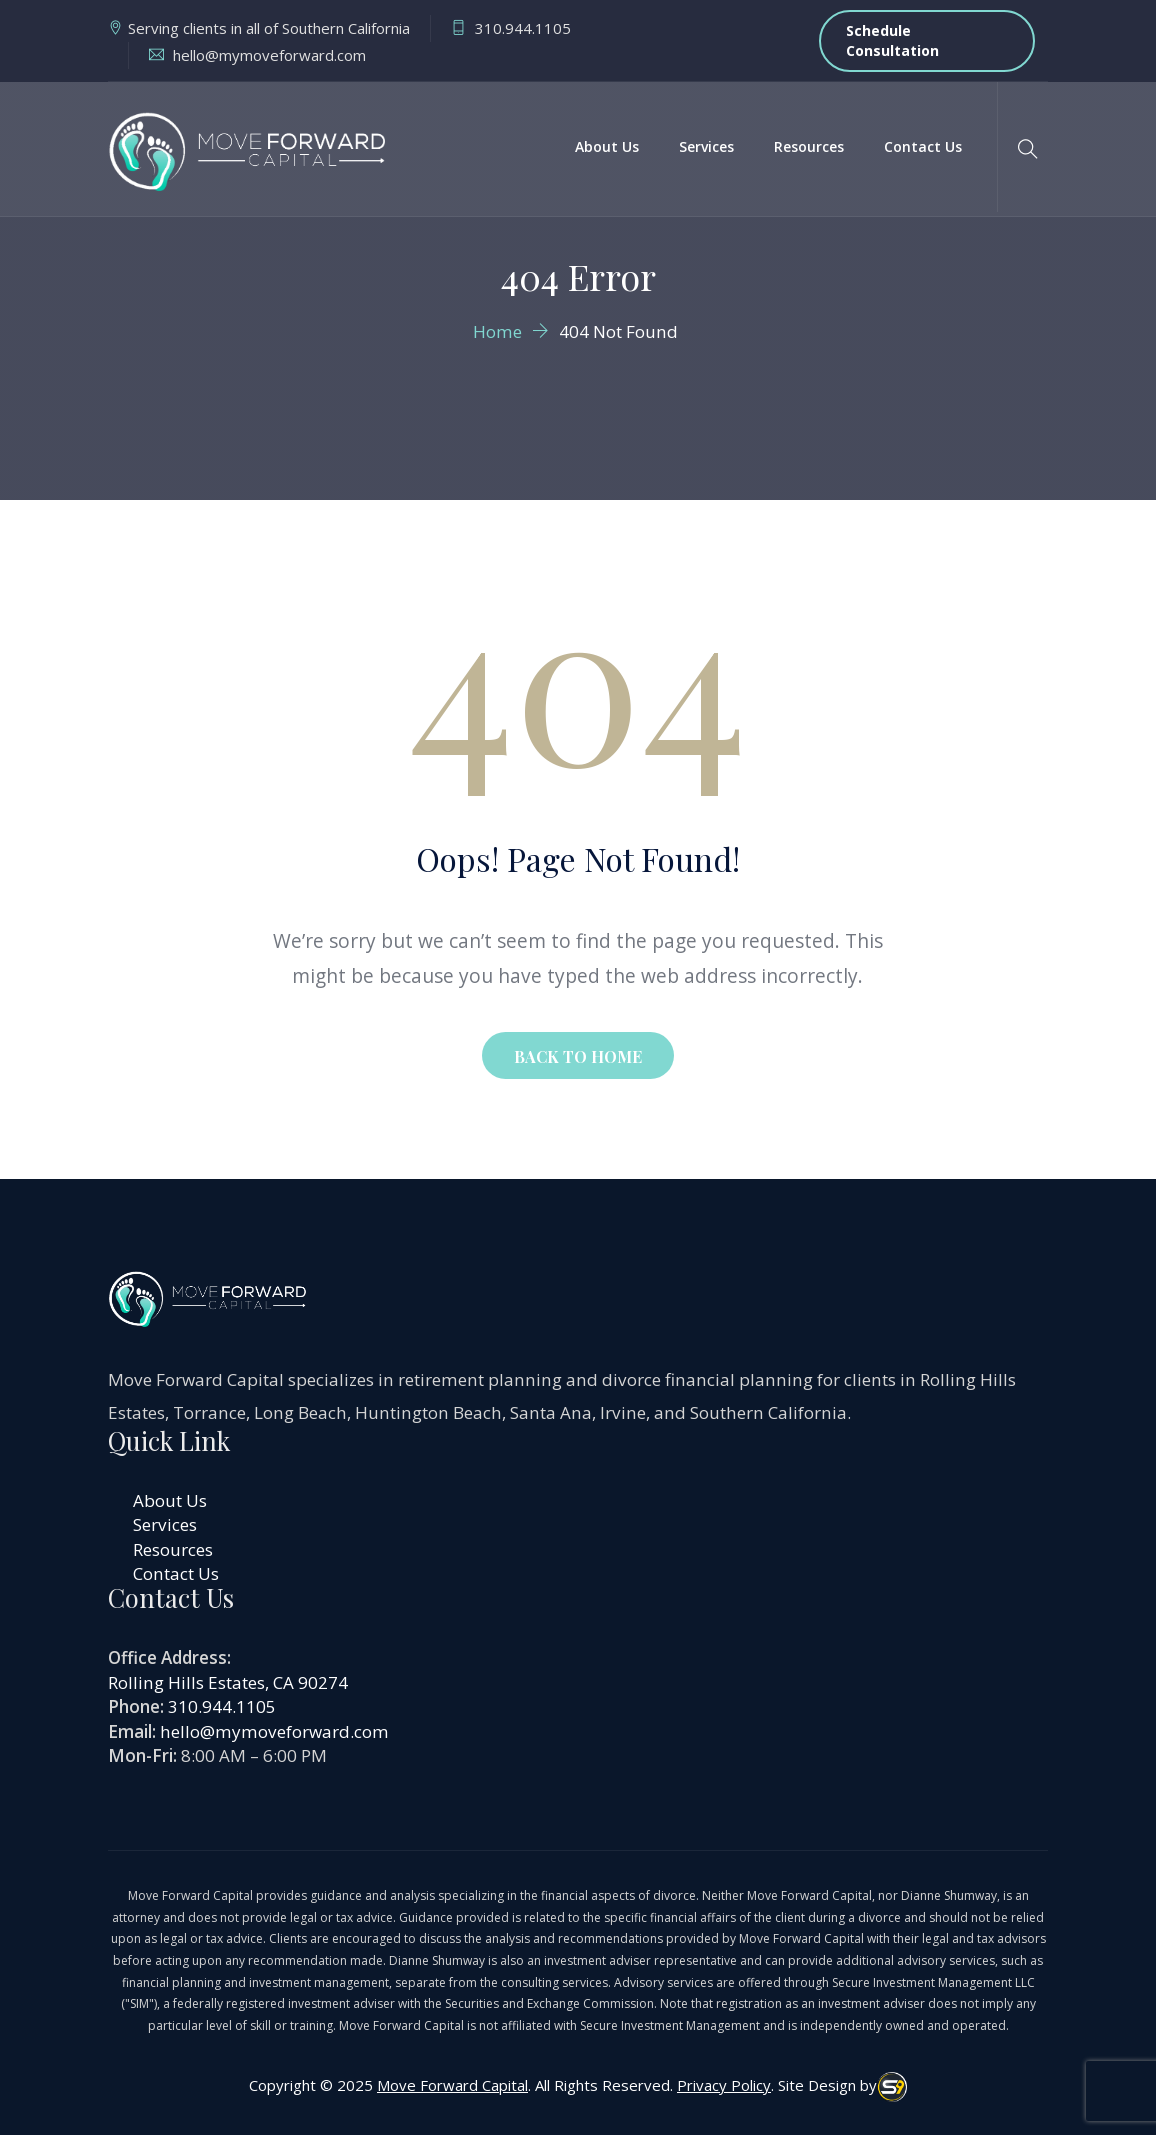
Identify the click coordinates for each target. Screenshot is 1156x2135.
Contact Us (923, 146)
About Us (607, 146)
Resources (809, 146)
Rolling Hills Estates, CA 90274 (228, 1682)
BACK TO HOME (578, 1056)
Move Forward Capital (452, 2085)
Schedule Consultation (892, 40)
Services (706, 146)
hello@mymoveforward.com (274, 1731)
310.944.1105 (222, 1706)
